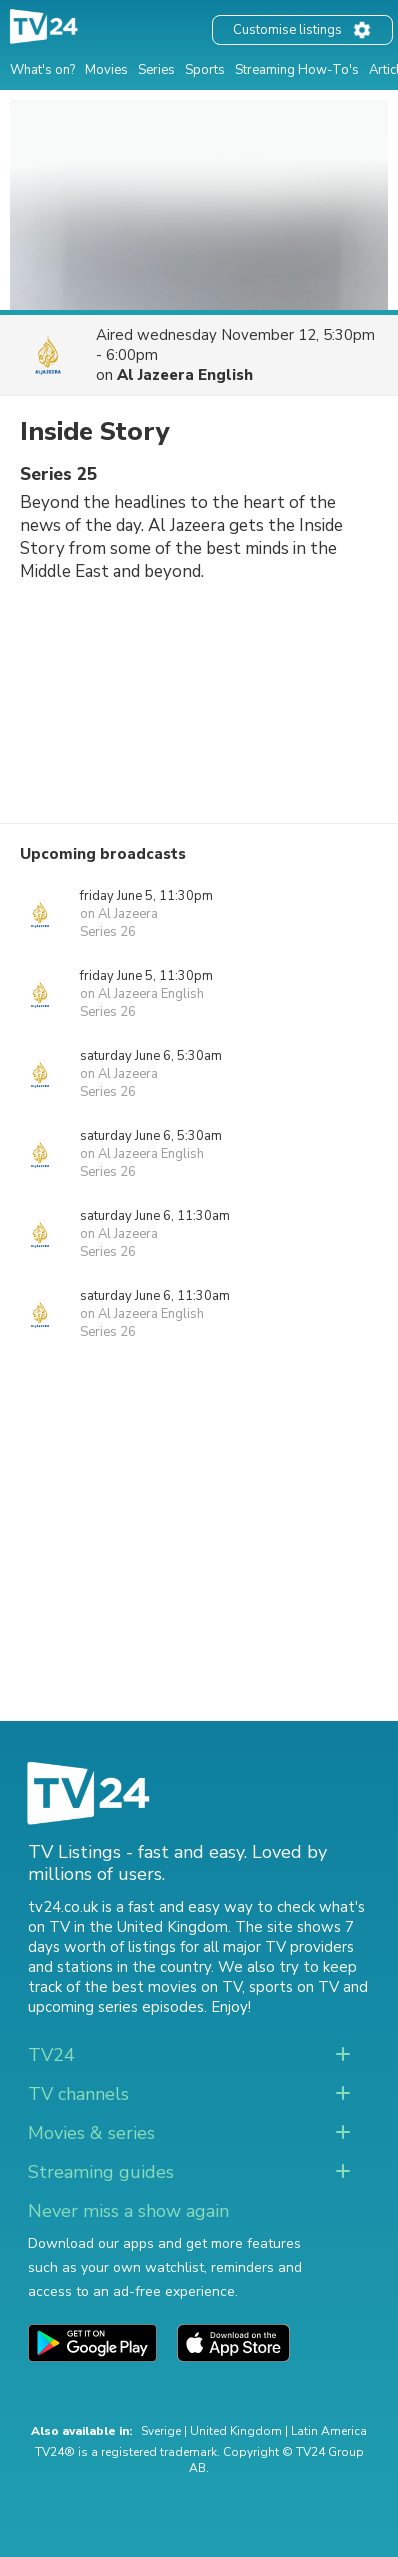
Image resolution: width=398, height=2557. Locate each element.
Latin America (329, 2431)
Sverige (161, 2431)
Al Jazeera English (185, 375)
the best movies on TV (163, 1987)
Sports (205, 70)
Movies (106, 70)
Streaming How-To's (297, 70)
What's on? (42, 70)
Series (156, 70)
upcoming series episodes (116, 2007)
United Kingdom (236, 2431)
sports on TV (294, 1987)
